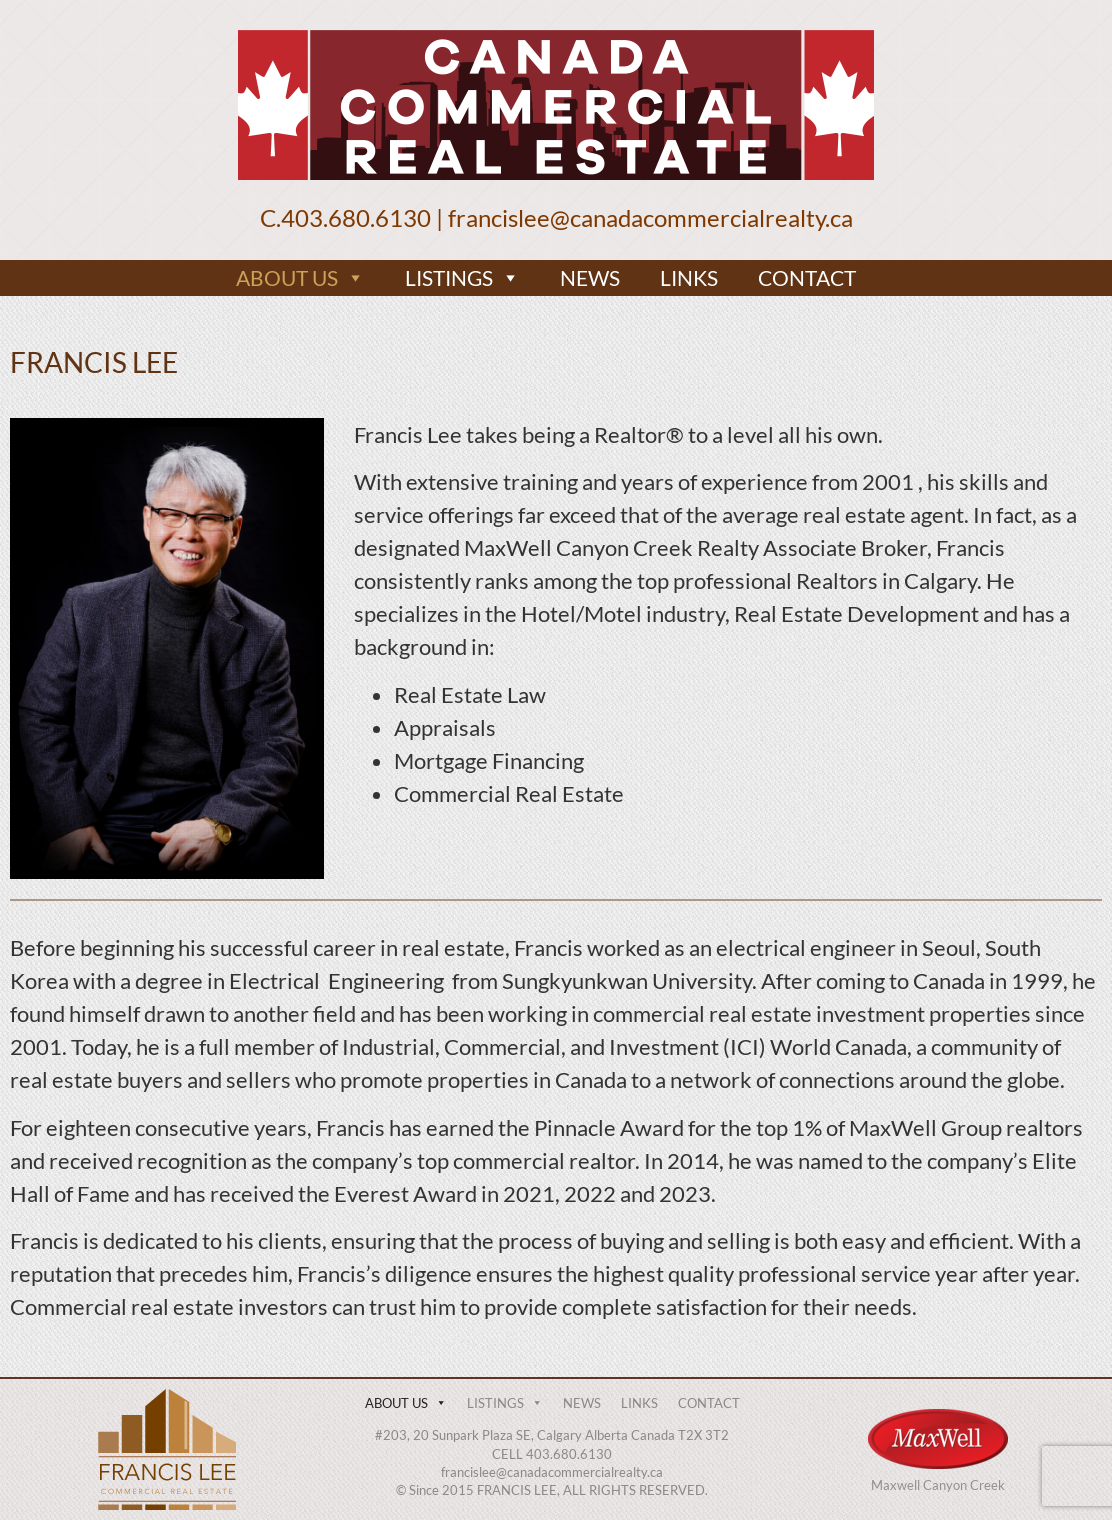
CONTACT (807, 277)
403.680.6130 (356, 217)
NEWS (590, 277)
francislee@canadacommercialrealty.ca (650, 217)
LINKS (689, 277)
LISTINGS (462, 278)
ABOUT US (300, 278)
